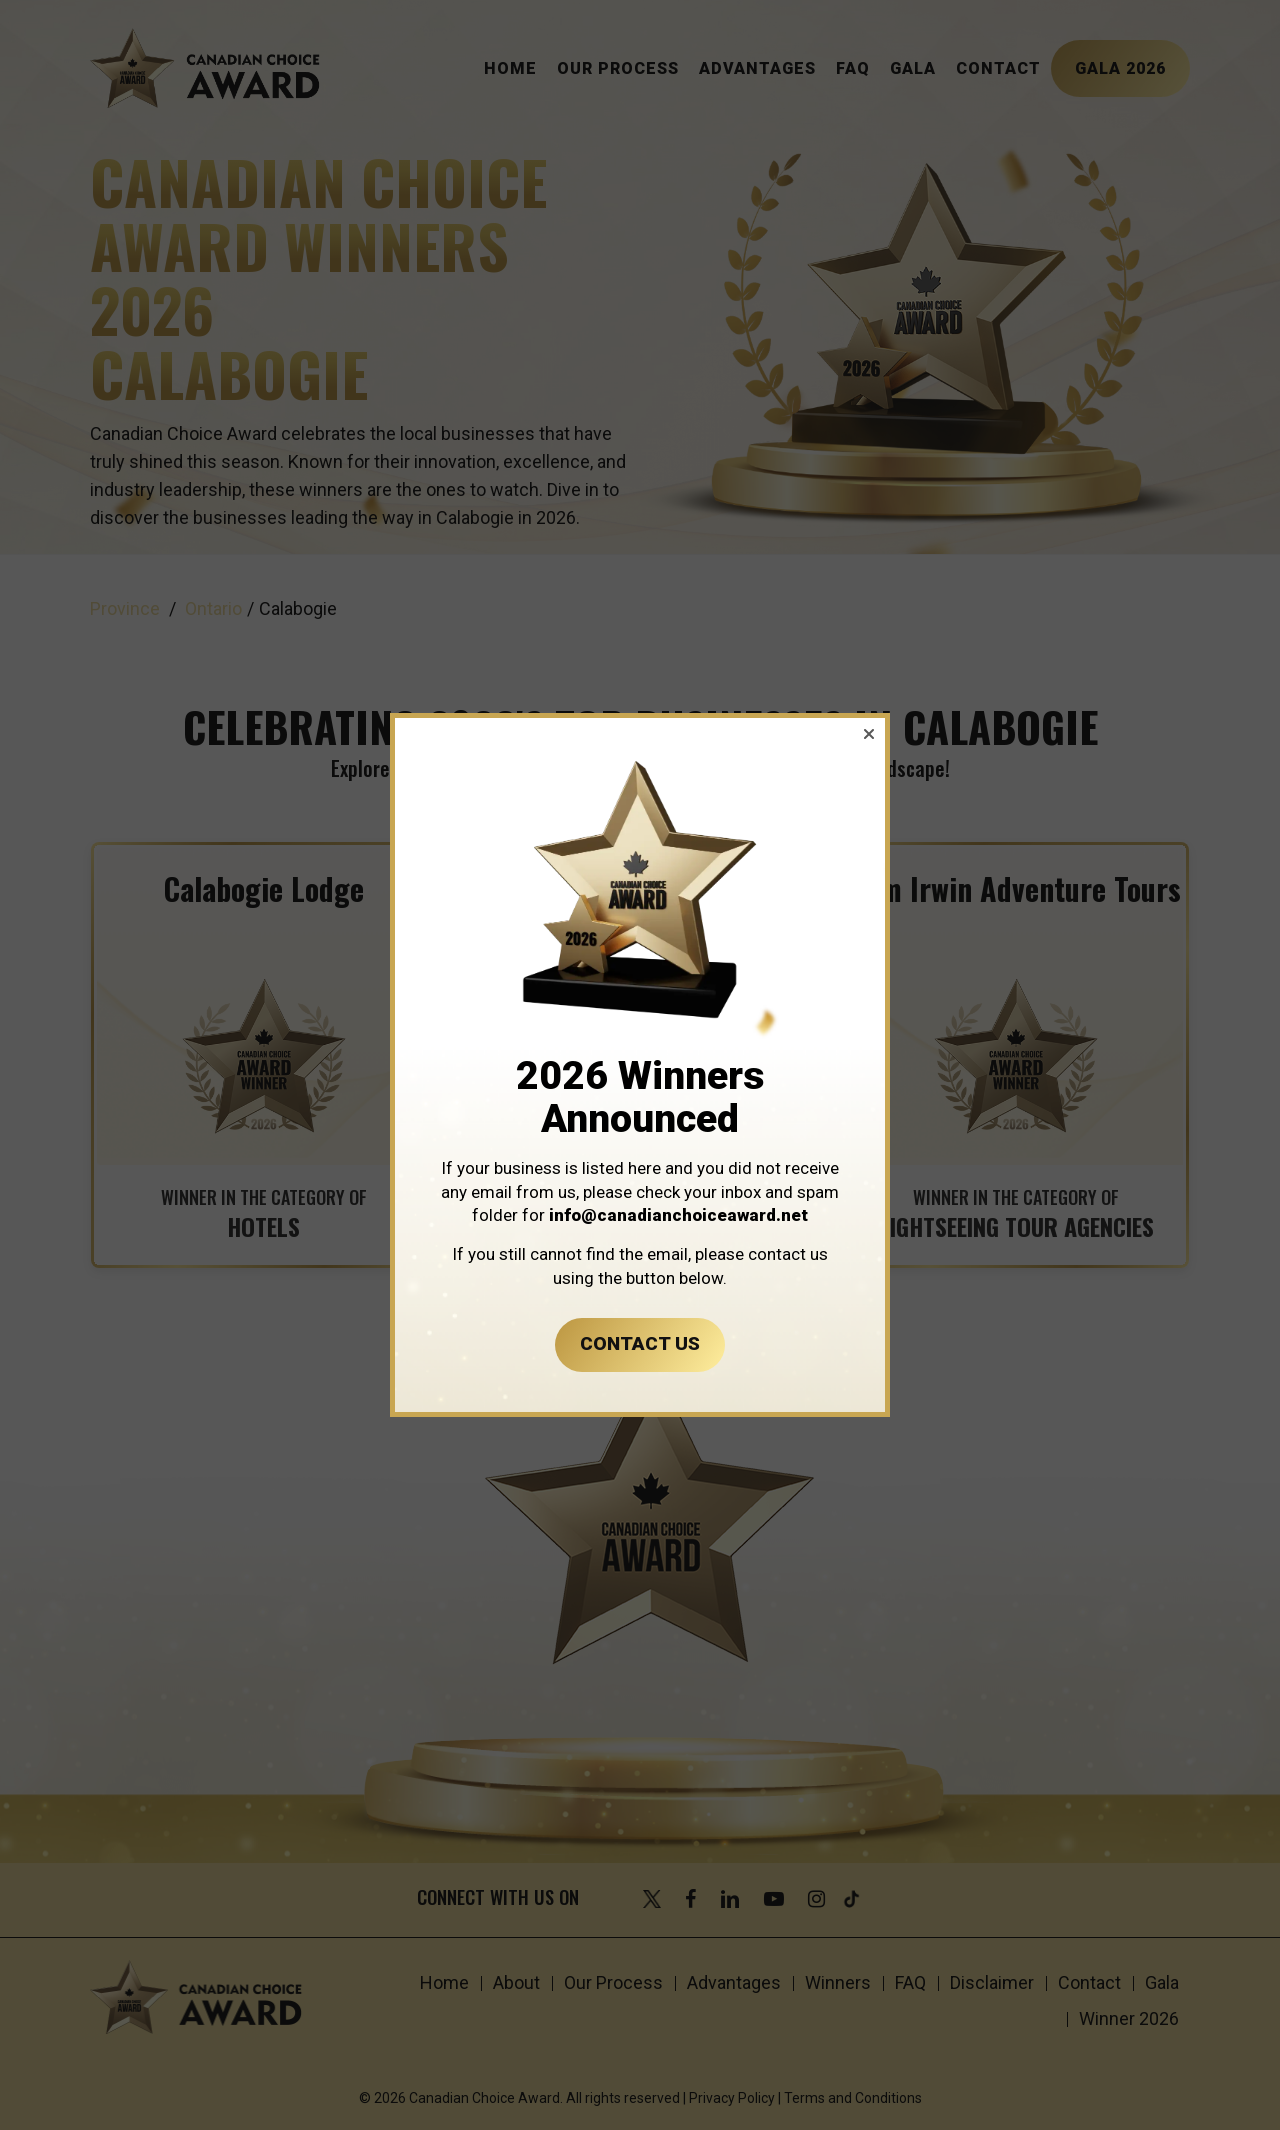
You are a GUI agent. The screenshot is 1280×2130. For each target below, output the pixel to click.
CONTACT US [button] (640, 1343)
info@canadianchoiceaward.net (678, 1215)
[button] (869, 734)
